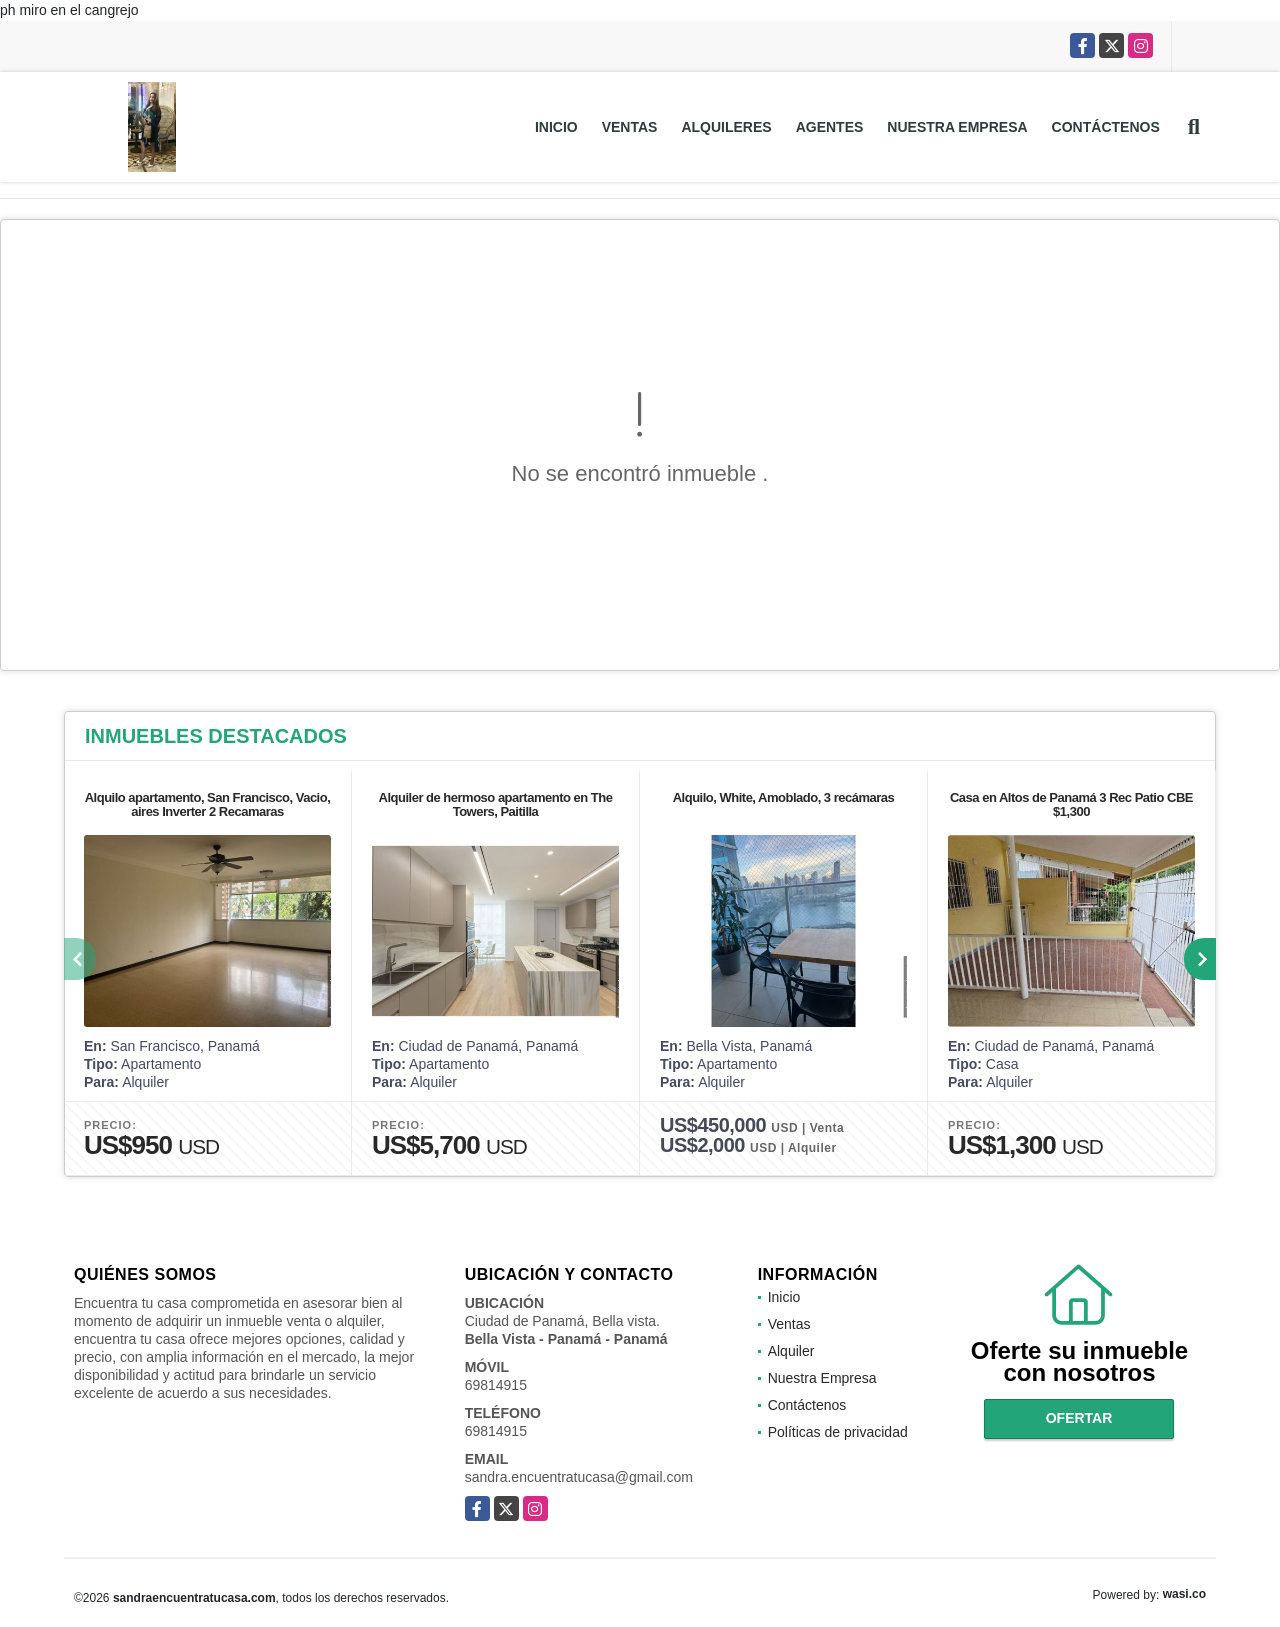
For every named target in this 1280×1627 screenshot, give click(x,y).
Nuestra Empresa (957, 127)
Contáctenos (1106, 127)
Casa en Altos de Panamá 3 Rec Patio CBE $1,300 (1071, 804)
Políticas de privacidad (838, 1432)
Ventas (630, 127)
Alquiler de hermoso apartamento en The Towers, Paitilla (496, 804)
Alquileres (726, 127)
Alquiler (791, 1351)
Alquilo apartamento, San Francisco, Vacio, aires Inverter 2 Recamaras (208, 804)
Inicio (556, 127)
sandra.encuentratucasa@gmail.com (579, 1477)
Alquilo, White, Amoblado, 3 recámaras (784, 797)
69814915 (496, 1385)
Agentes (830, 127)
